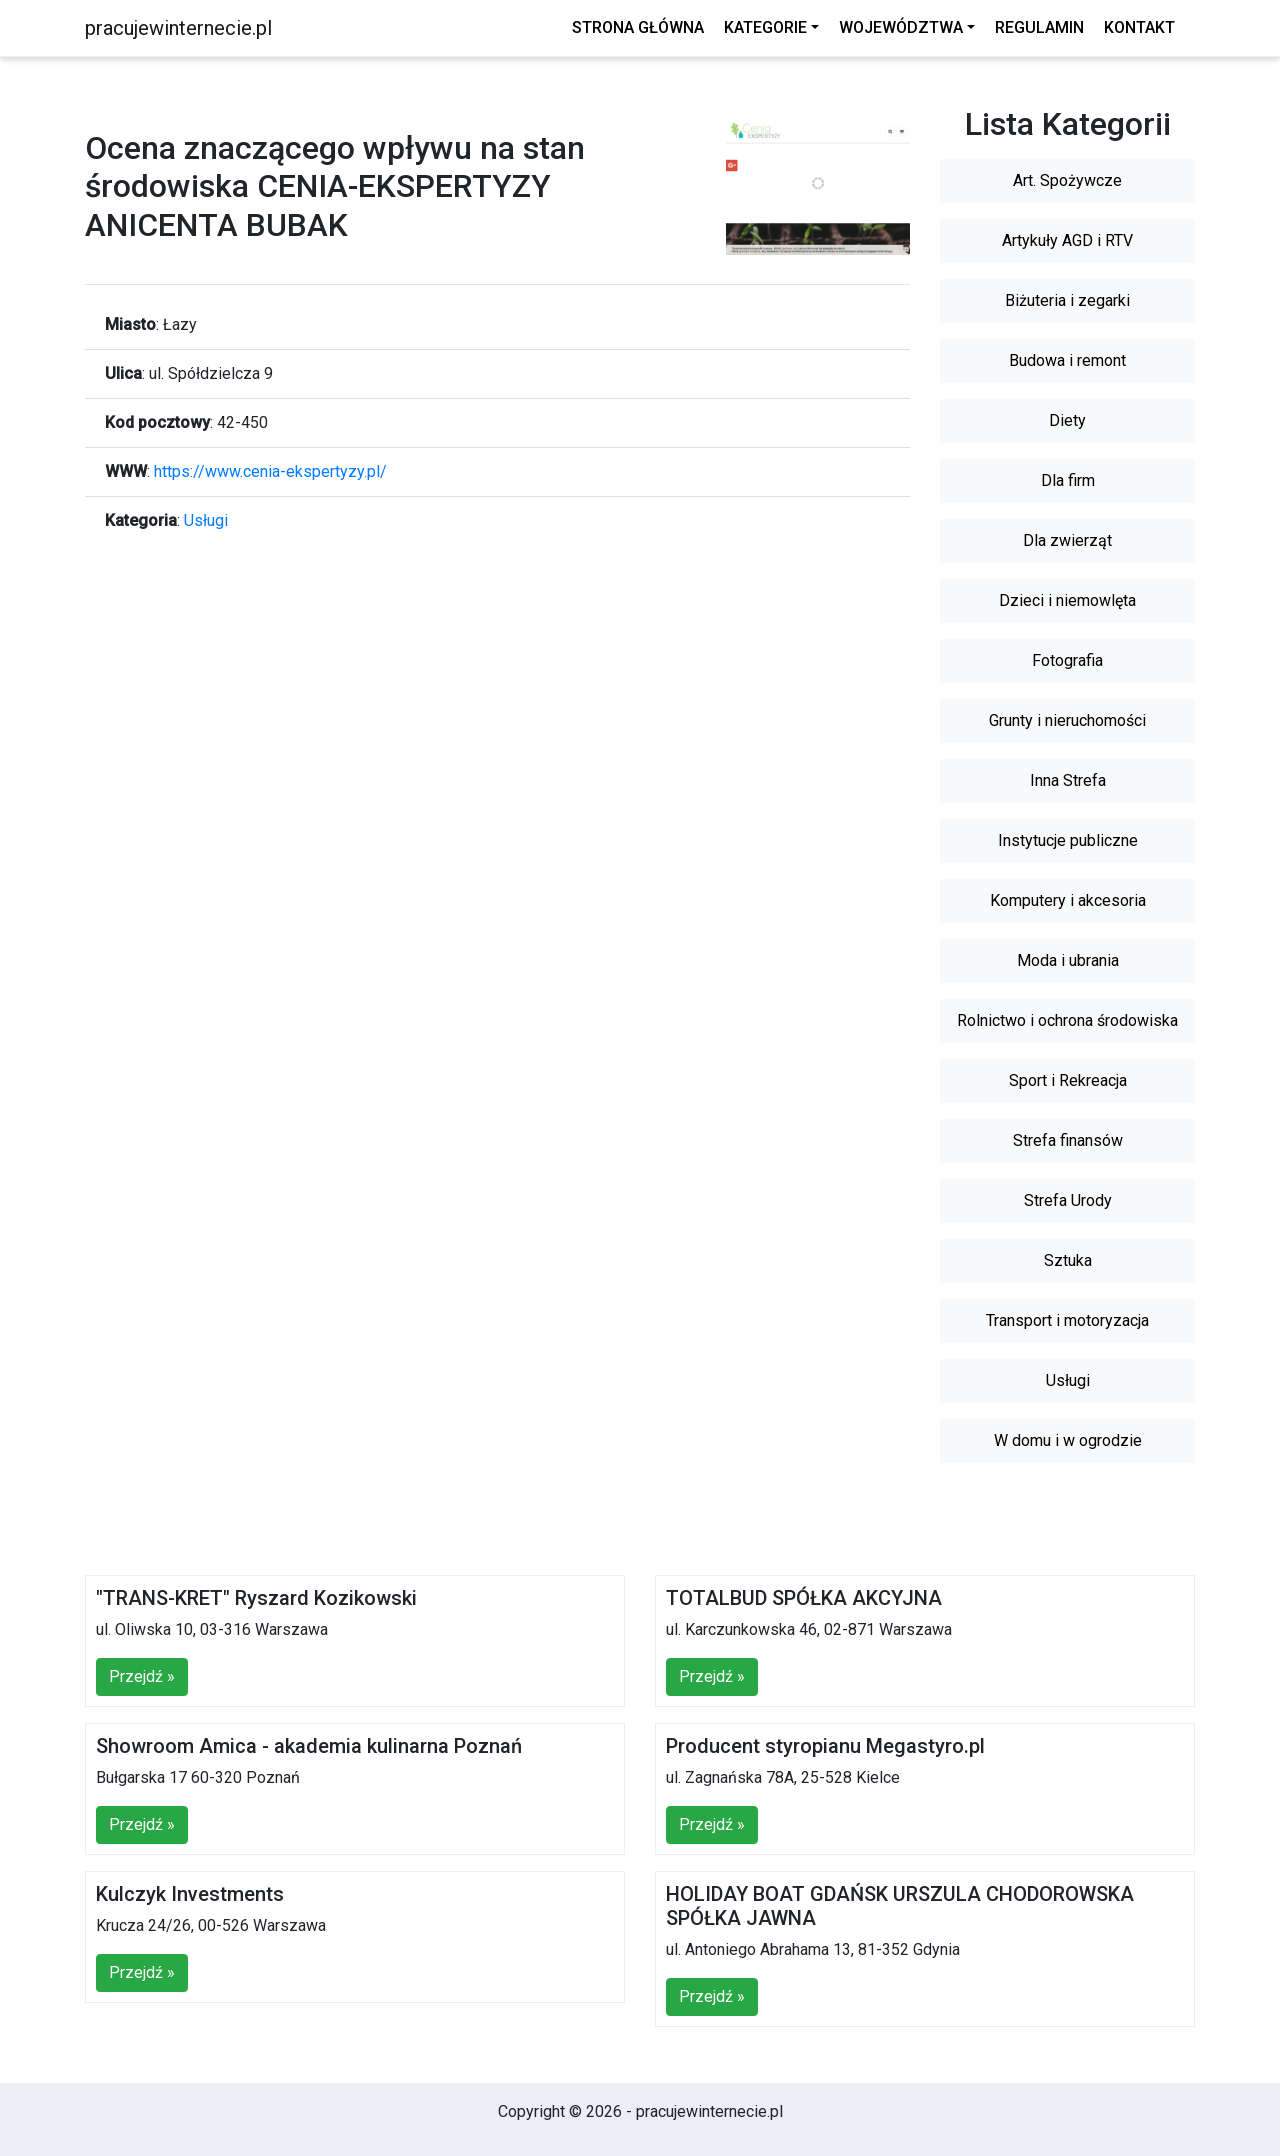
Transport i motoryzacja (1067, 1320)
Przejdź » (142, 1676)
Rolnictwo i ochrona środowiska (1067, 1020)
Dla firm (1068, 480)
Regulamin (1039, 27)
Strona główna (638, 27)
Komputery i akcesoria (1068, 900)
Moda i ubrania (1068, 960)
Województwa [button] (901, 27)
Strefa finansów (1068, 1140)
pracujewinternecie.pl (178, 28)
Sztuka (1068, 1260)
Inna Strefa (1068, 780)
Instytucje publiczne (1068, 840)
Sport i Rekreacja (1068, 1080)
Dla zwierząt (1067, 540)
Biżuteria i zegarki (1067, 300)
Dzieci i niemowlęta (1067, 600)
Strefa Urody (1068, 1200)
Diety (1067, 420)
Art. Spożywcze (1067, 180)
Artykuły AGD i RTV (1067, 240)
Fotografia (1067, 660)
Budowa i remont (1067, 360)
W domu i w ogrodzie (1068, 1440)
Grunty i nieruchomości (1067, 720)
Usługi (206, 520)
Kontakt (1139, 27)
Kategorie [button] (765, 27)
